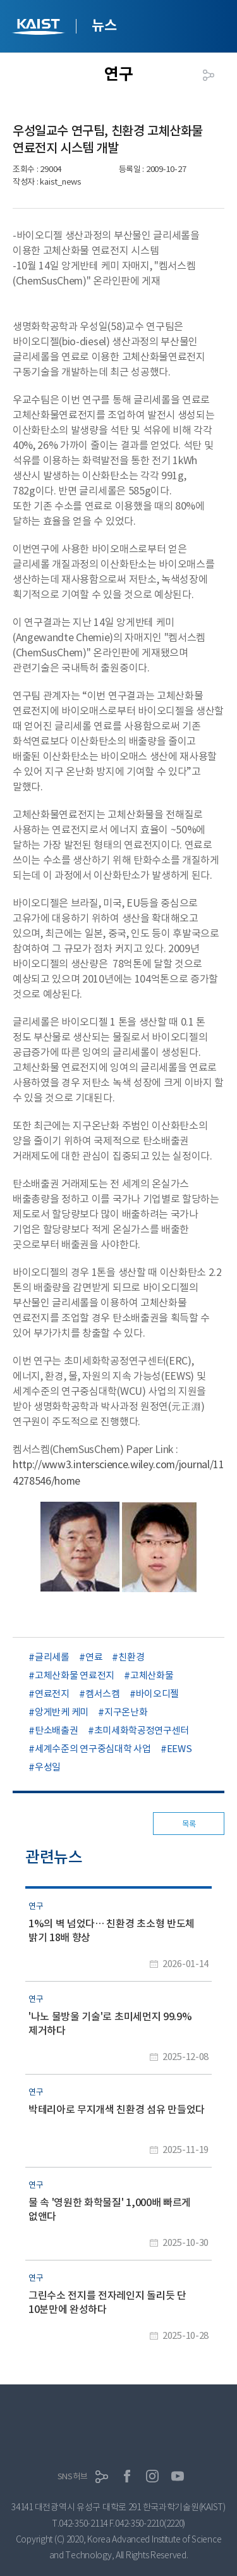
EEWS (179, 1749)
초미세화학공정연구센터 (142, 1730)
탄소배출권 (56, 1730)
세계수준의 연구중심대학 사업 (93, 1749)
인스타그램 (152, 2476)
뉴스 (104, 25)
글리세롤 (52, 1657)
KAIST (40, 28)
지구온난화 (126, 1712)
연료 (93, 1657)
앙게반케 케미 (61, 1712)
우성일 (48, 1767)
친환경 (131, 1657)
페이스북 (127, 2476)
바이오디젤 (157, 1694)
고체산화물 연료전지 (74, 1675)
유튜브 (177, 2476)
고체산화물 (152, 1675)
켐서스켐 (102, 1694)
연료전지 (52, 1694)
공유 (208, 75)
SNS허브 (73, 2476)
